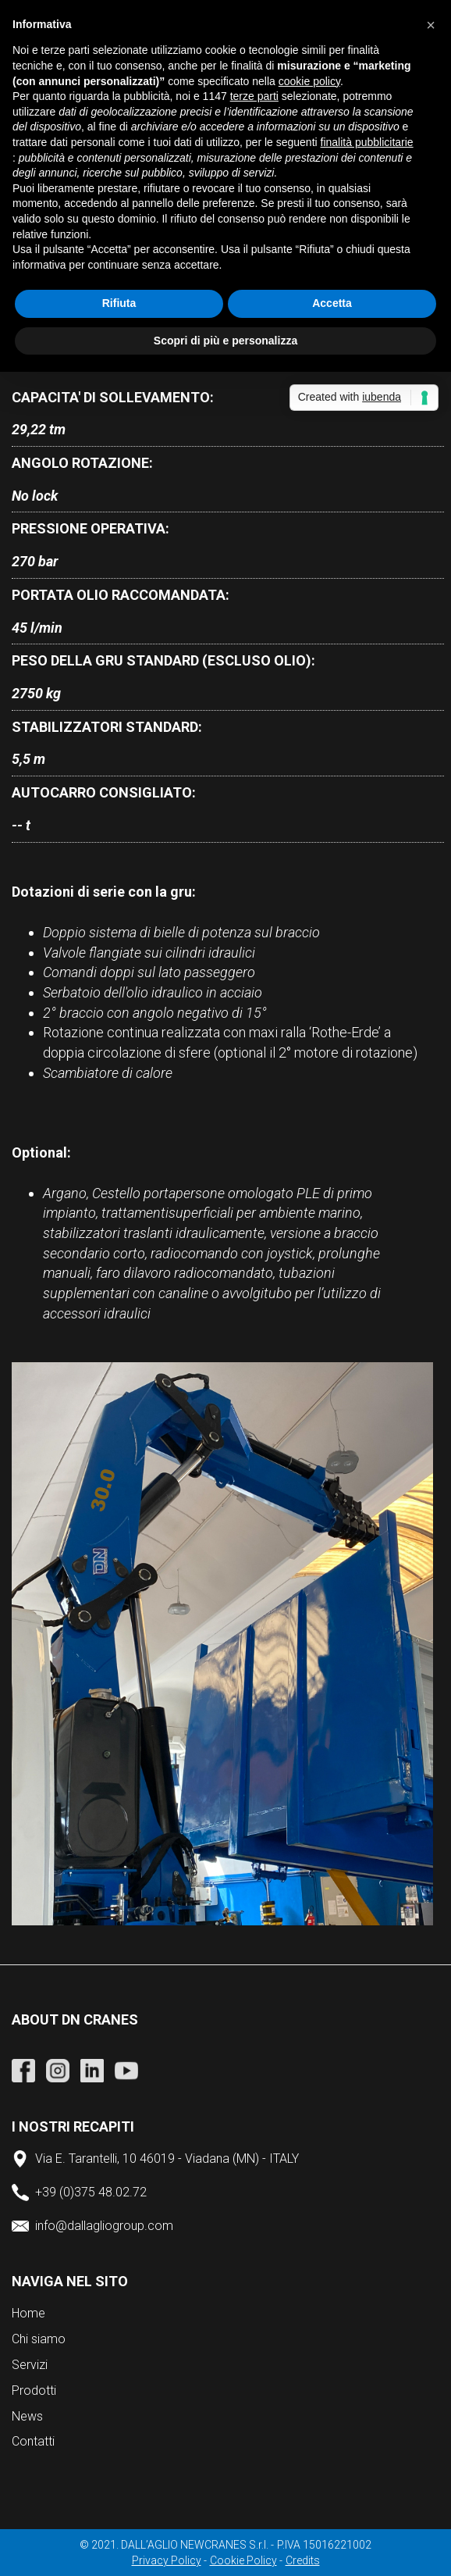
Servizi (30, 2364)
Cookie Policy (243, 2560)
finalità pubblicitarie (367, 142)
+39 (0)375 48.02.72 (91, 2192)
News (27, 2416)
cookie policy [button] (309, 81)
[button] (430, 24)
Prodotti (34, 2390)
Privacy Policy (166, 2560)
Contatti (33, 2441)
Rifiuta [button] (119, 303)
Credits (303, 2560)
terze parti (254, 96)
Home (28, 2313)
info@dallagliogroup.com (104, 2225)
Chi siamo (39, 2339)
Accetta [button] (332, 303)
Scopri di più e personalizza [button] (225, 340)
